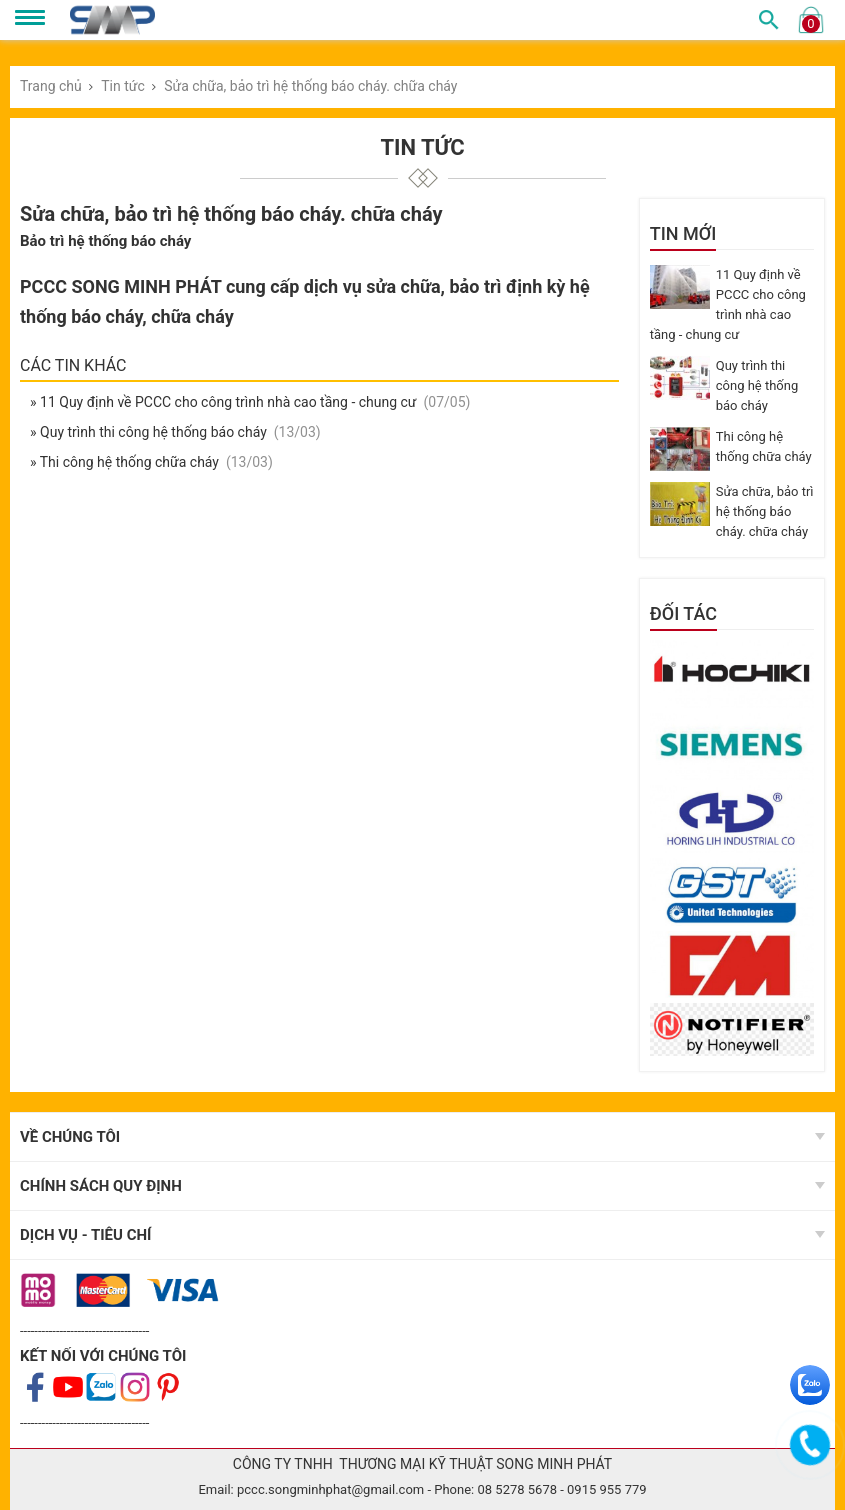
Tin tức (123, 86)
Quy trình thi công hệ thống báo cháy (757, 385)
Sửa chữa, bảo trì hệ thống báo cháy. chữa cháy (310, 86)
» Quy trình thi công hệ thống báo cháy (150, 432)
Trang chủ (51, 86)
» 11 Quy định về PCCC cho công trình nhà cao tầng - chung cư (225, 402)
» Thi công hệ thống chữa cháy (126, 462)
